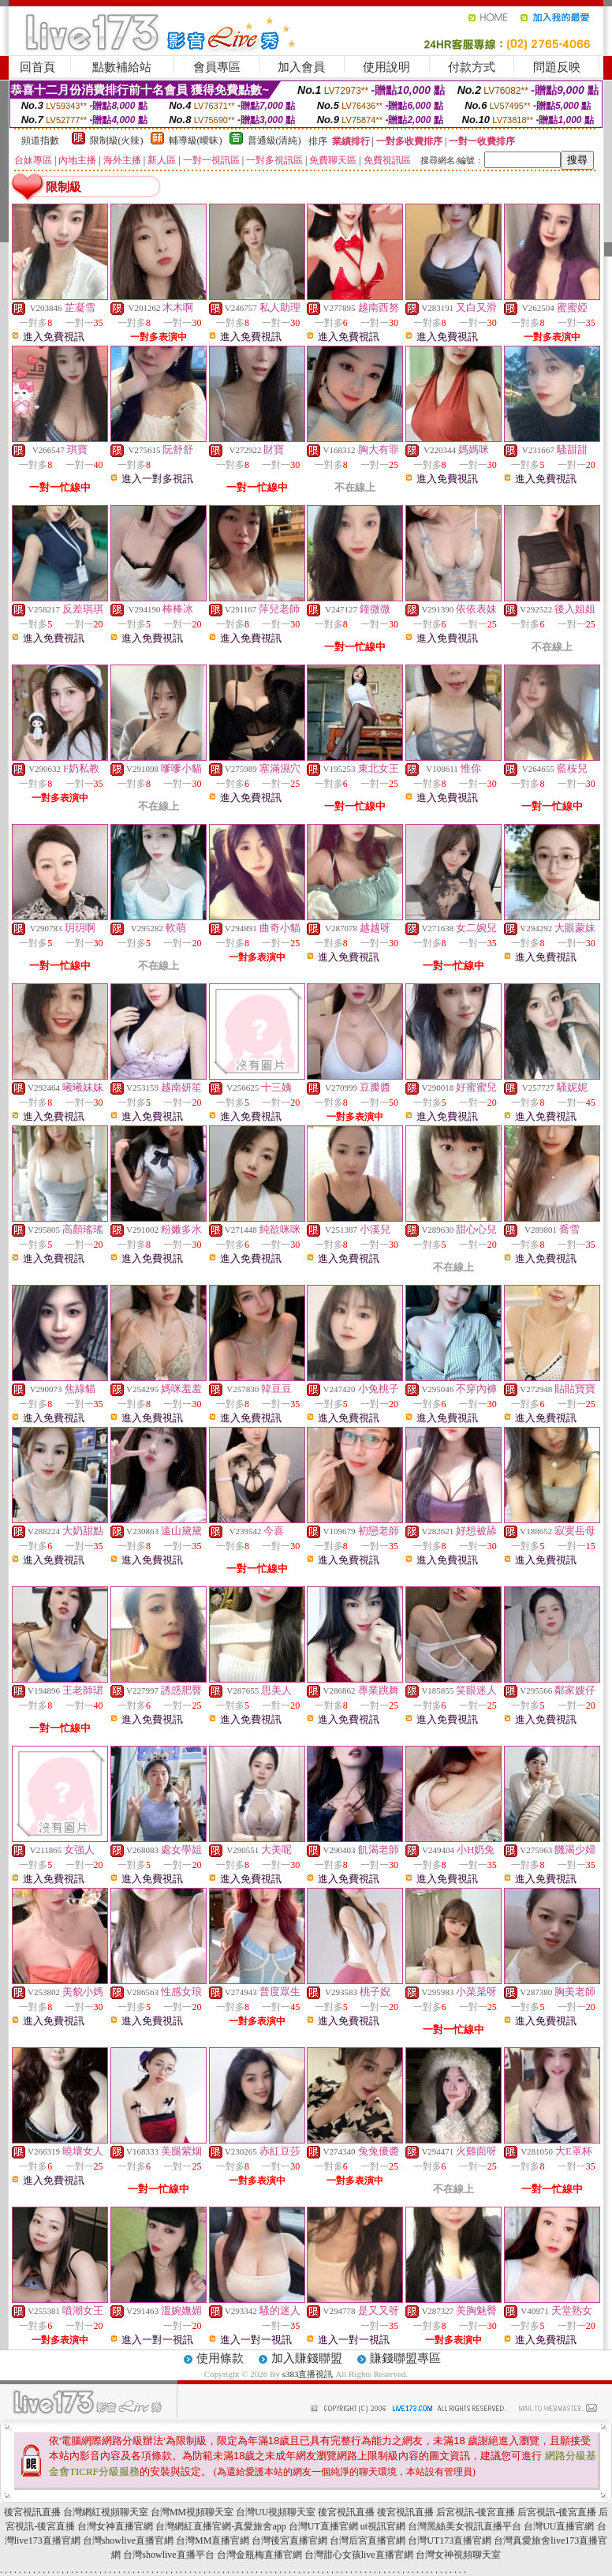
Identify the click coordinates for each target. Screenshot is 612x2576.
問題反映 (556, 67)
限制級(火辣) (117, 140)
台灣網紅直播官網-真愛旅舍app (220, 2526)
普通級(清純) (274, 140)
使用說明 (386, 67)
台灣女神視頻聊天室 (458, 2554)
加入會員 (301, 67)
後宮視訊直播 (32, 2512)
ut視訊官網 (382, 2526)
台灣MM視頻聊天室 (192, 2512)
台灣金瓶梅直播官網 (259, 2554)
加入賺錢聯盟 (306, 2358)
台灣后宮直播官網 (367, 2540)
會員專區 (217, 67)
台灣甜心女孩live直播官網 (358, 2554)
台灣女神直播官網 (115, 2526)
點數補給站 (121, 67)
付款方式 (471, 67)
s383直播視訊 (308, 2374)
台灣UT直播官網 (323, 2526)
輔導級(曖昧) (195, 140)
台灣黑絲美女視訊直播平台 (464, 2526)
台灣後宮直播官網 (289, 2540)
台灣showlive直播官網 (128, 2540)
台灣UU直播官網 (559, 2526)
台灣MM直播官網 (212, 2540)
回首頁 (37, 67)
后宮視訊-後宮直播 (475, 2512)
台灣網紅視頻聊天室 (105, 2512)
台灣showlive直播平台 (168, 2554)
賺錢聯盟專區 (405, 2358)
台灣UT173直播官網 (449, 2540)
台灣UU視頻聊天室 (275, 2512)
